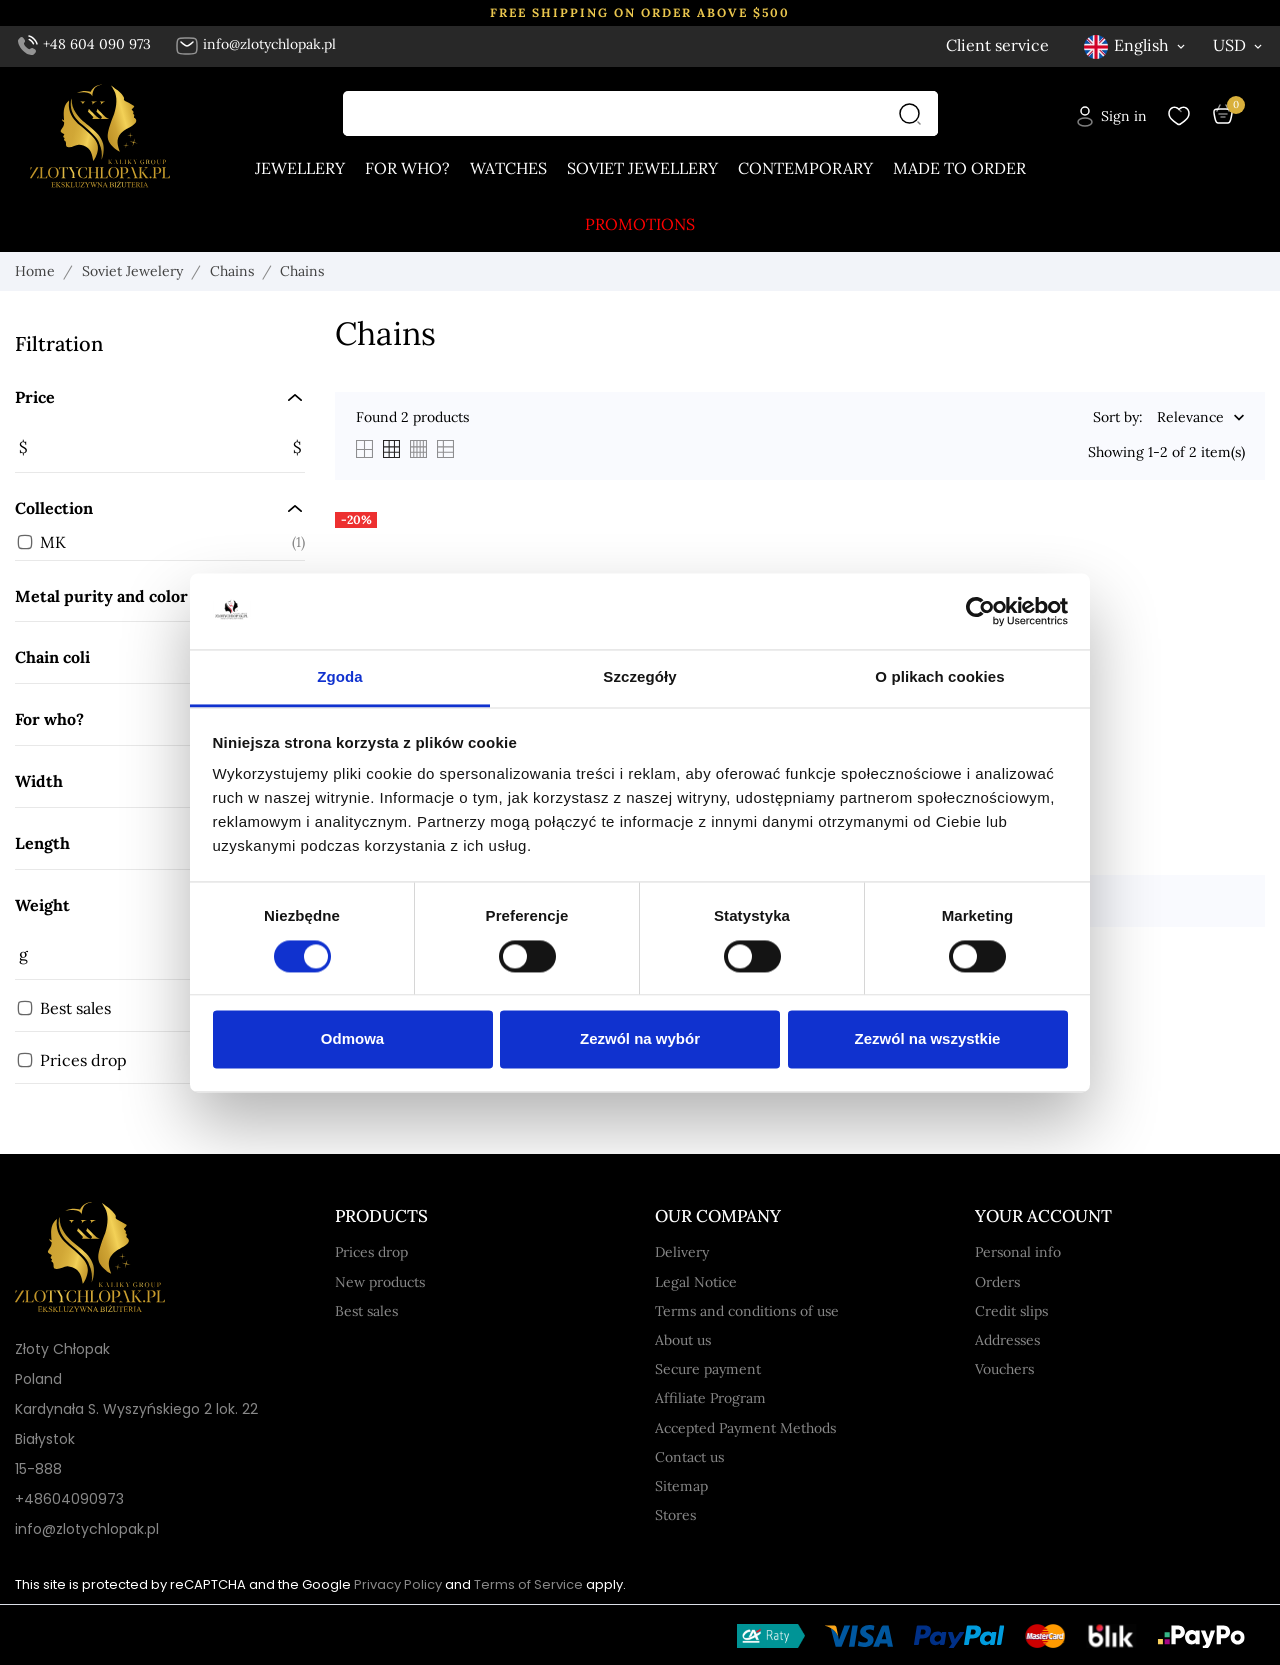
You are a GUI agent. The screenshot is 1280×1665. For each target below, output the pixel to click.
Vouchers (1004, 1369)
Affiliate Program (710, 1398)
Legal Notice (696, 1282)
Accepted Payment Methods (745, 1428)
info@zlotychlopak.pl (255, 44)
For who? (407, 168)
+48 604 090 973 (85, 44)
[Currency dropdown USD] (1239, 45)
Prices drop (371, 1252)
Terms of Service (528, 1584)
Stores (675, 1515)
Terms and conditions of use (747, 1311)
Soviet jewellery (642, 168)
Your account (1043, 1216)
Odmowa (352, 1039)
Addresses (1007, 1340)
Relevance (1190, 418)
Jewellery (300, 168)
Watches (508, 168)
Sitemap (681, 1486)
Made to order (959, 168)
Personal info (1018, 1252)
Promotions (640, 224)
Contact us (689, 1457)
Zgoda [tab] (340, 677)
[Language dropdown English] (1136, 45)
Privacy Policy (398, 1584)
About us (683, 1340)
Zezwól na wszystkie (928, 1039)
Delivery (682, 1252)
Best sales (366, 1311)
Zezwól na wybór (640, 1039)
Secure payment (708, 1369)
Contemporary (805, 168)
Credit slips (1011, 1311)
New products (380, 1282)
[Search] (915, 113)
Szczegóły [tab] (639, 677)
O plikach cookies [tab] (939, 677)
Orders (997, 1282)
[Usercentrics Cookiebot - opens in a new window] (980, 611)
